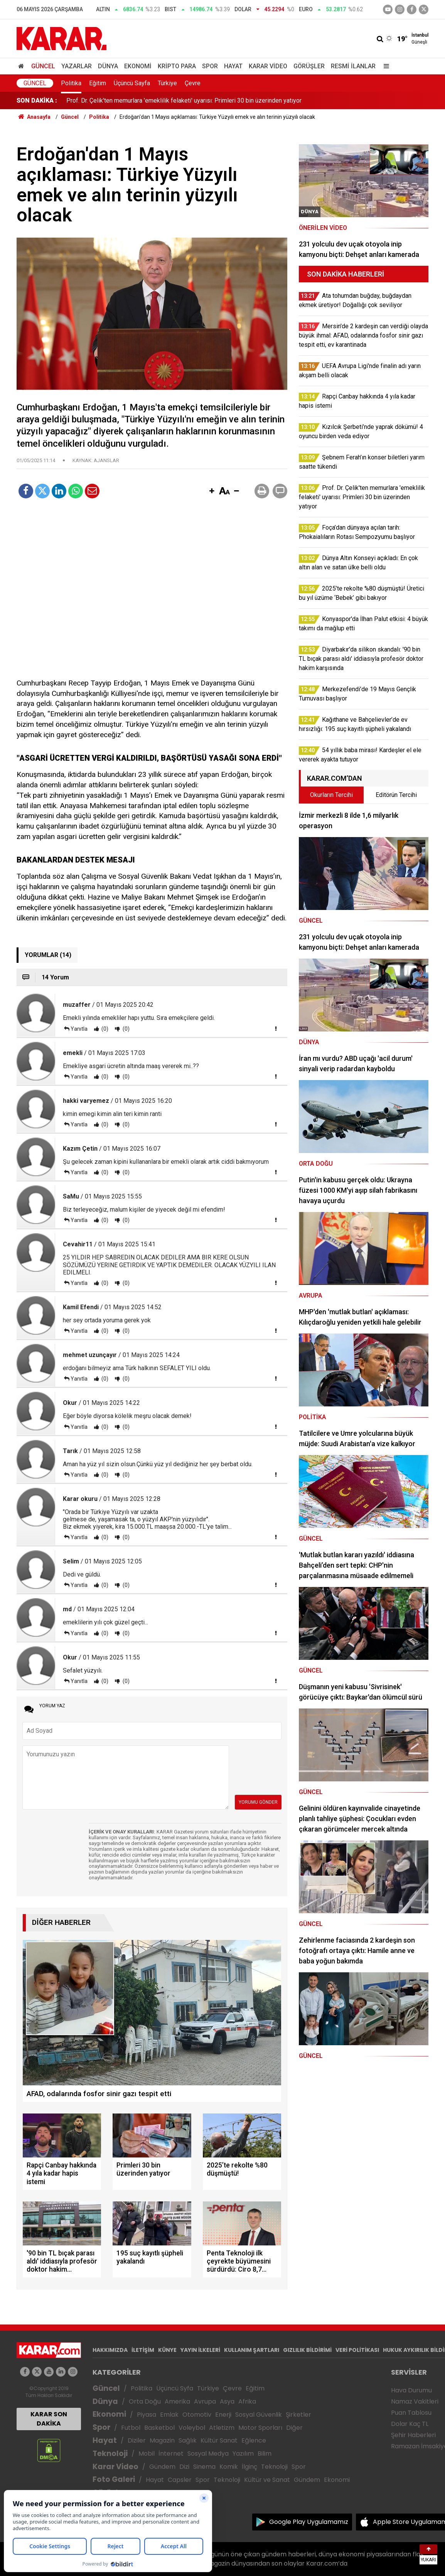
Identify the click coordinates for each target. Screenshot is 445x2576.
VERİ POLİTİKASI (357, 2350)
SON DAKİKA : (37, 100)
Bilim (264, 2453)
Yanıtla (79, 1029)
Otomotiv (196, 2414)
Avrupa (205, 2401)
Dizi (184, 2466)
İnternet (171, 2453)
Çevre (193, 83)
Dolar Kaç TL (409, 2423)
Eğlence (253, 2440)
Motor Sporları (260, 2427)
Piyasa (146, 2414)
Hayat (233, 66)
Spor (210, 66)
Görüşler (309, 66)
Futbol (130, 2427)
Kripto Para (177, 66)
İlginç (249, 2466)
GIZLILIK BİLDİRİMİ (307, 2350)
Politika (71, 83)
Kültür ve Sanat (267, 2479)
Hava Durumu (411, 2390)
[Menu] (384, 66)
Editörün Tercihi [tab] (396, 794)
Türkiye (167, 83)
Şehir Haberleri (413, 2435)
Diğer (294, 2427)
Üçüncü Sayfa (132, 83)
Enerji (223, 2414)
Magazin (162, 2440)
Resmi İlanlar (353, 66)
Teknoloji (110, 2453)
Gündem (162, 2466)
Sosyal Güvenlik (258, 2414)
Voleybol (192, 2427)
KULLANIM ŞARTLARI (251, 2350)
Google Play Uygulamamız (308, 2521)
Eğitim (97, 83)
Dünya (108, 66)
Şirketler (298, 2414)
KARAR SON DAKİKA (48, 2419)
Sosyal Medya (208, 2453)
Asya (227, 2401)
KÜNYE (167, 2350)
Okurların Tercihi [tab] (331, 794)
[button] (211, 491)
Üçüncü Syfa (174, 2388)
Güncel (43, 66)
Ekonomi (138, 66)
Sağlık (188, 2440)
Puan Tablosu (411, 2412)
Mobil (146, 2453)
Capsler (180, 2479)
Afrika (247, 2401)
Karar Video (268, 66)
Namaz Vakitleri (414, 2401)
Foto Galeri (114, 2479)
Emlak (169, 2414)
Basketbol (159, 2427)
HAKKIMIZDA (110, 2350)
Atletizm (221, 2427)
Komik (228, 2466)
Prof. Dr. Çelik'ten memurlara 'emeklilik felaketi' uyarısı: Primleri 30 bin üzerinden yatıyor (184, 100)
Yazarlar (76, 66)
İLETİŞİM (142, 2350)
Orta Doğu (145, 2401)
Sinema (204, 2466)
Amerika (177, 2401)
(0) (104, 1029)
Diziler (137, 2440)
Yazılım (243, 2453)
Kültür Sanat (219, 2440)
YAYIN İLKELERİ (200, 2350)
